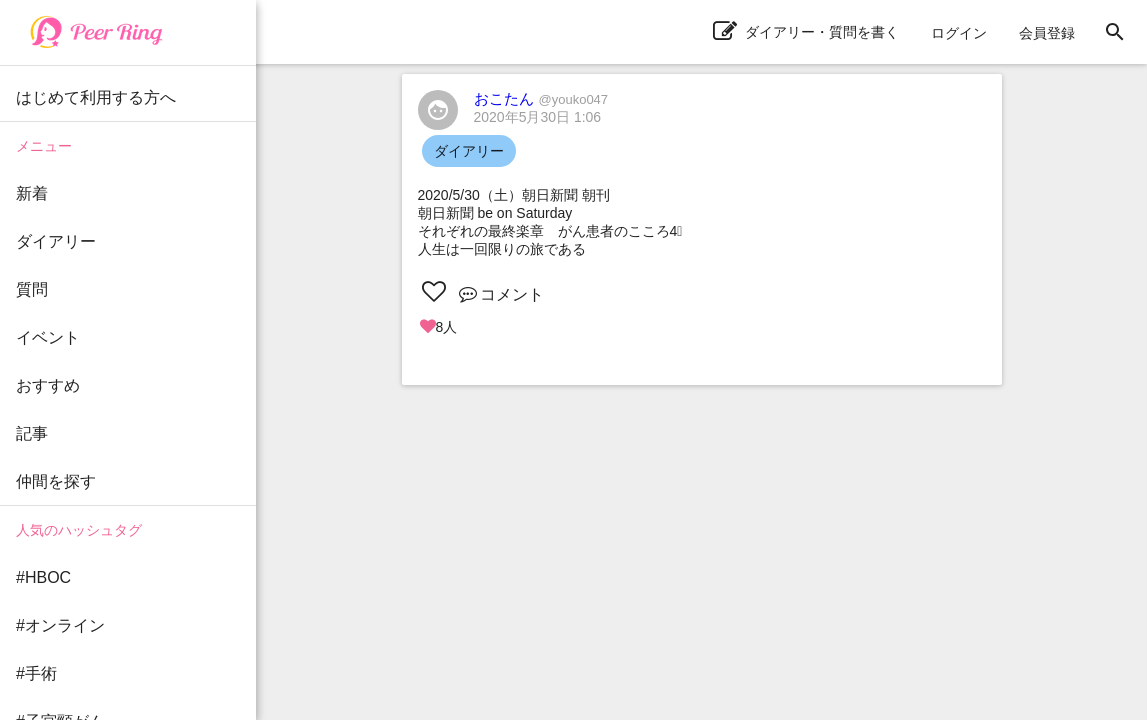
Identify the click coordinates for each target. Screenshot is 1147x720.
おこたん (541, 98)
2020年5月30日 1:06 (538, 117)
